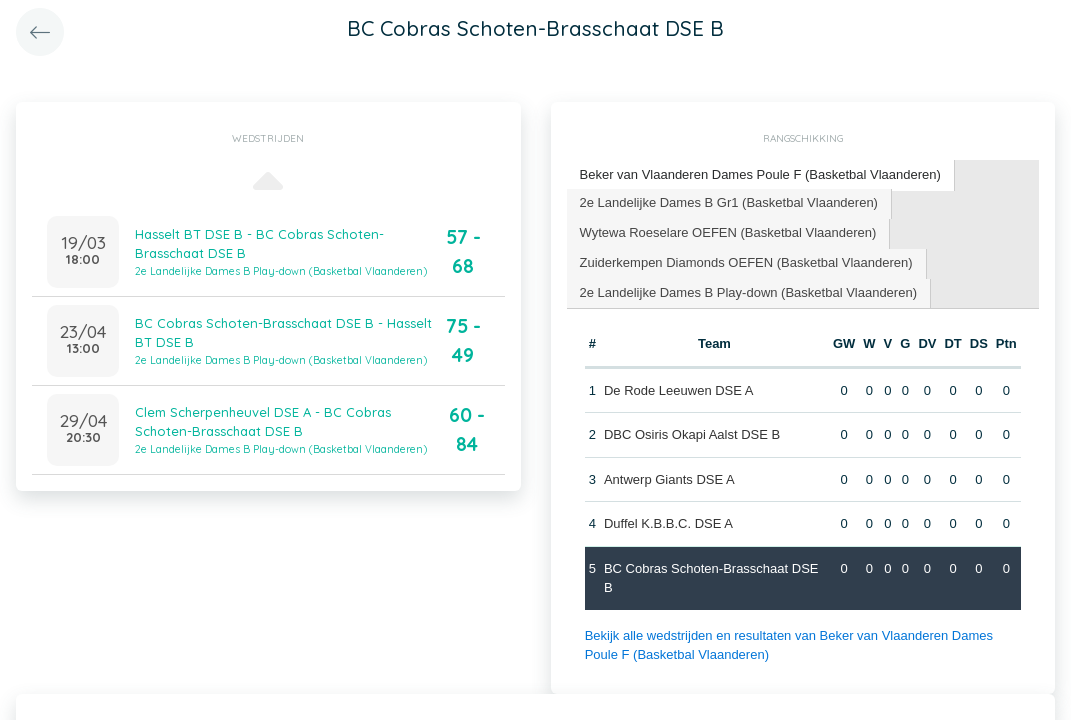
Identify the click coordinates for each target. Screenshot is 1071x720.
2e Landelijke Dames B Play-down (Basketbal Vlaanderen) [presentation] (748, 292)
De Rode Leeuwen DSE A (679, 390)
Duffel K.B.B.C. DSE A (668, 523)
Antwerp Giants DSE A (669, 479)
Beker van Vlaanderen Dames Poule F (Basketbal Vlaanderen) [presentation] (760, 174)
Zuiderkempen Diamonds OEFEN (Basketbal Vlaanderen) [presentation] (746, 262)
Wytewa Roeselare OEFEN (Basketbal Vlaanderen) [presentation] (728, 232)
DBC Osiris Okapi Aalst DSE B (692, 434)
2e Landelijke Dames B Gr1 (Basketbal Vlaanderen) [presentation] (729, 202)
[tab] (761, 175)
